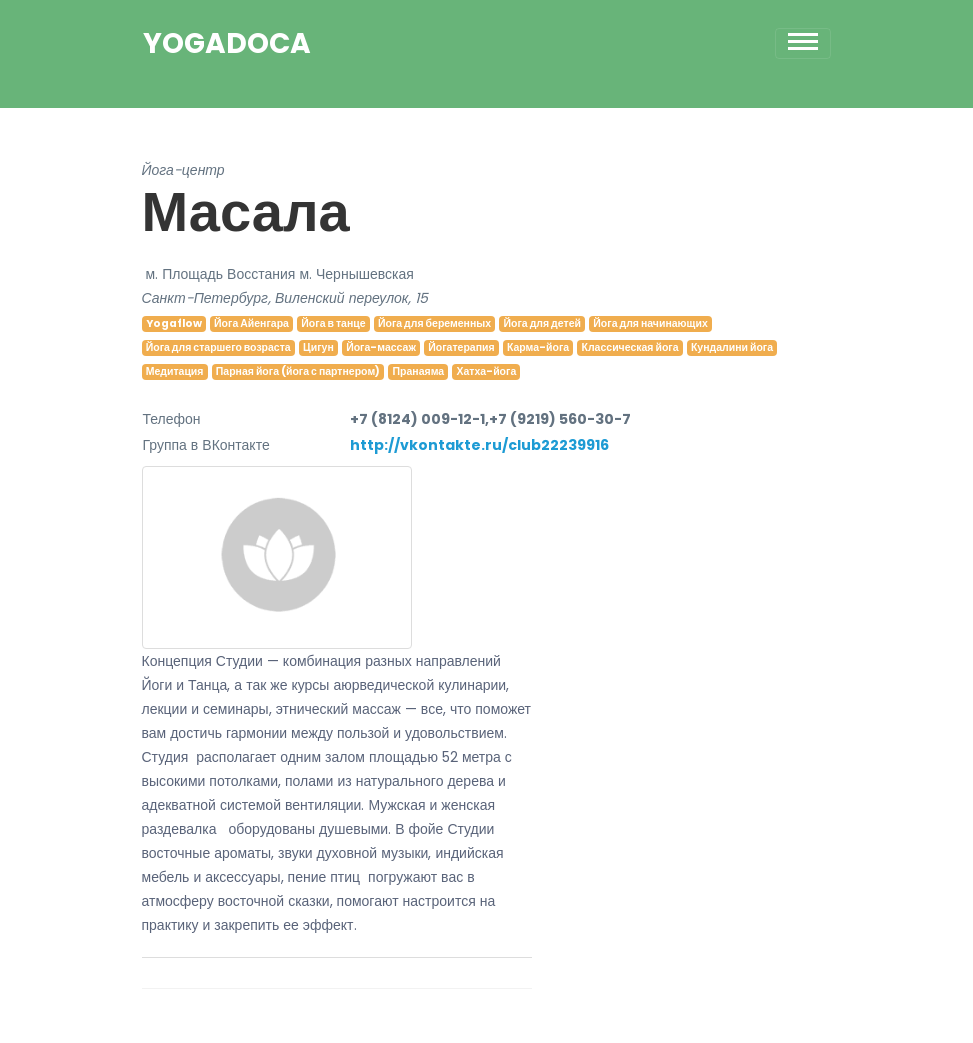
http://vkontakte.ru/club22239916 (479, 445)
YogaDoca (227, 44)
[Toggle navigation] (803, 43)
